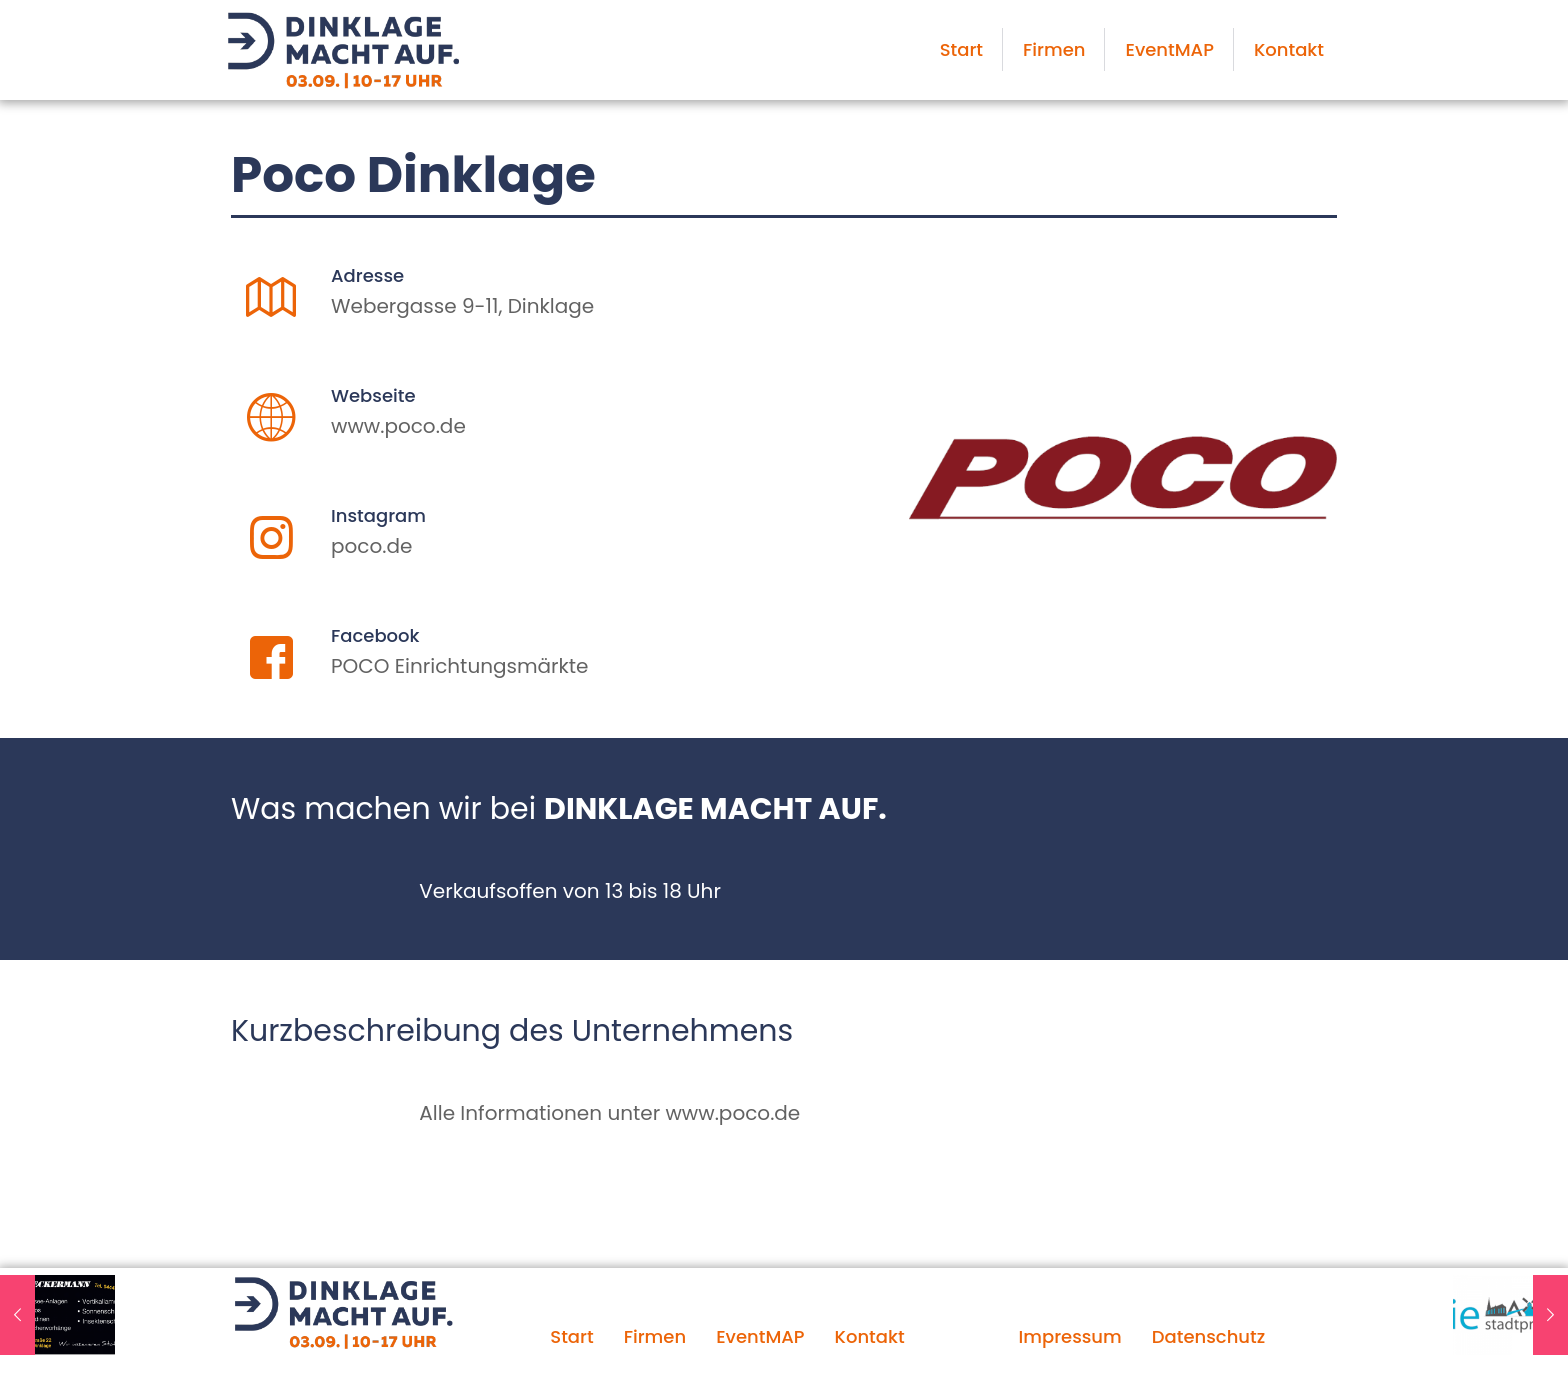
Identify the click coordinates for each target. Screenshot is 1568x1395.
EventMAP (760, 1336)
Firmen (655, 1336)
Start (571, 1336)
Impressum (1069, 1336)
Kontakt (870, 1336)
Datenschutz (1208, 1336)
